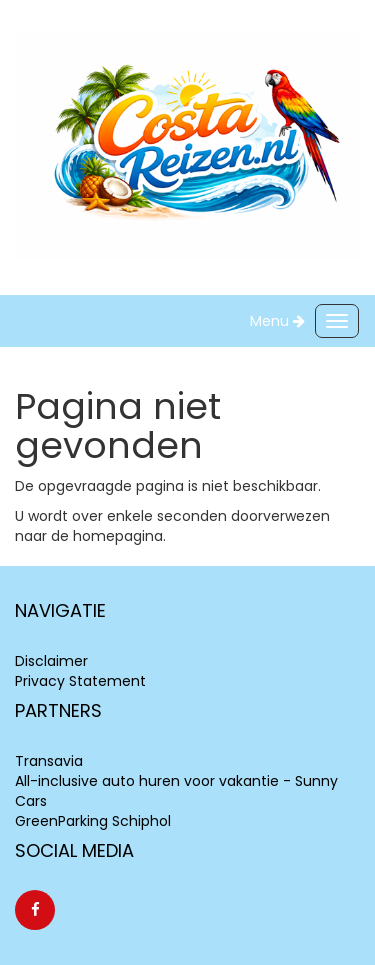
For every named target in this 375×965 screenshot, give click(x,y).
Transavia (49, 761)
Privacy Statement (80, 681)
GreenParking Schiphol (93, 821)
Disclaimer (51, 661)
